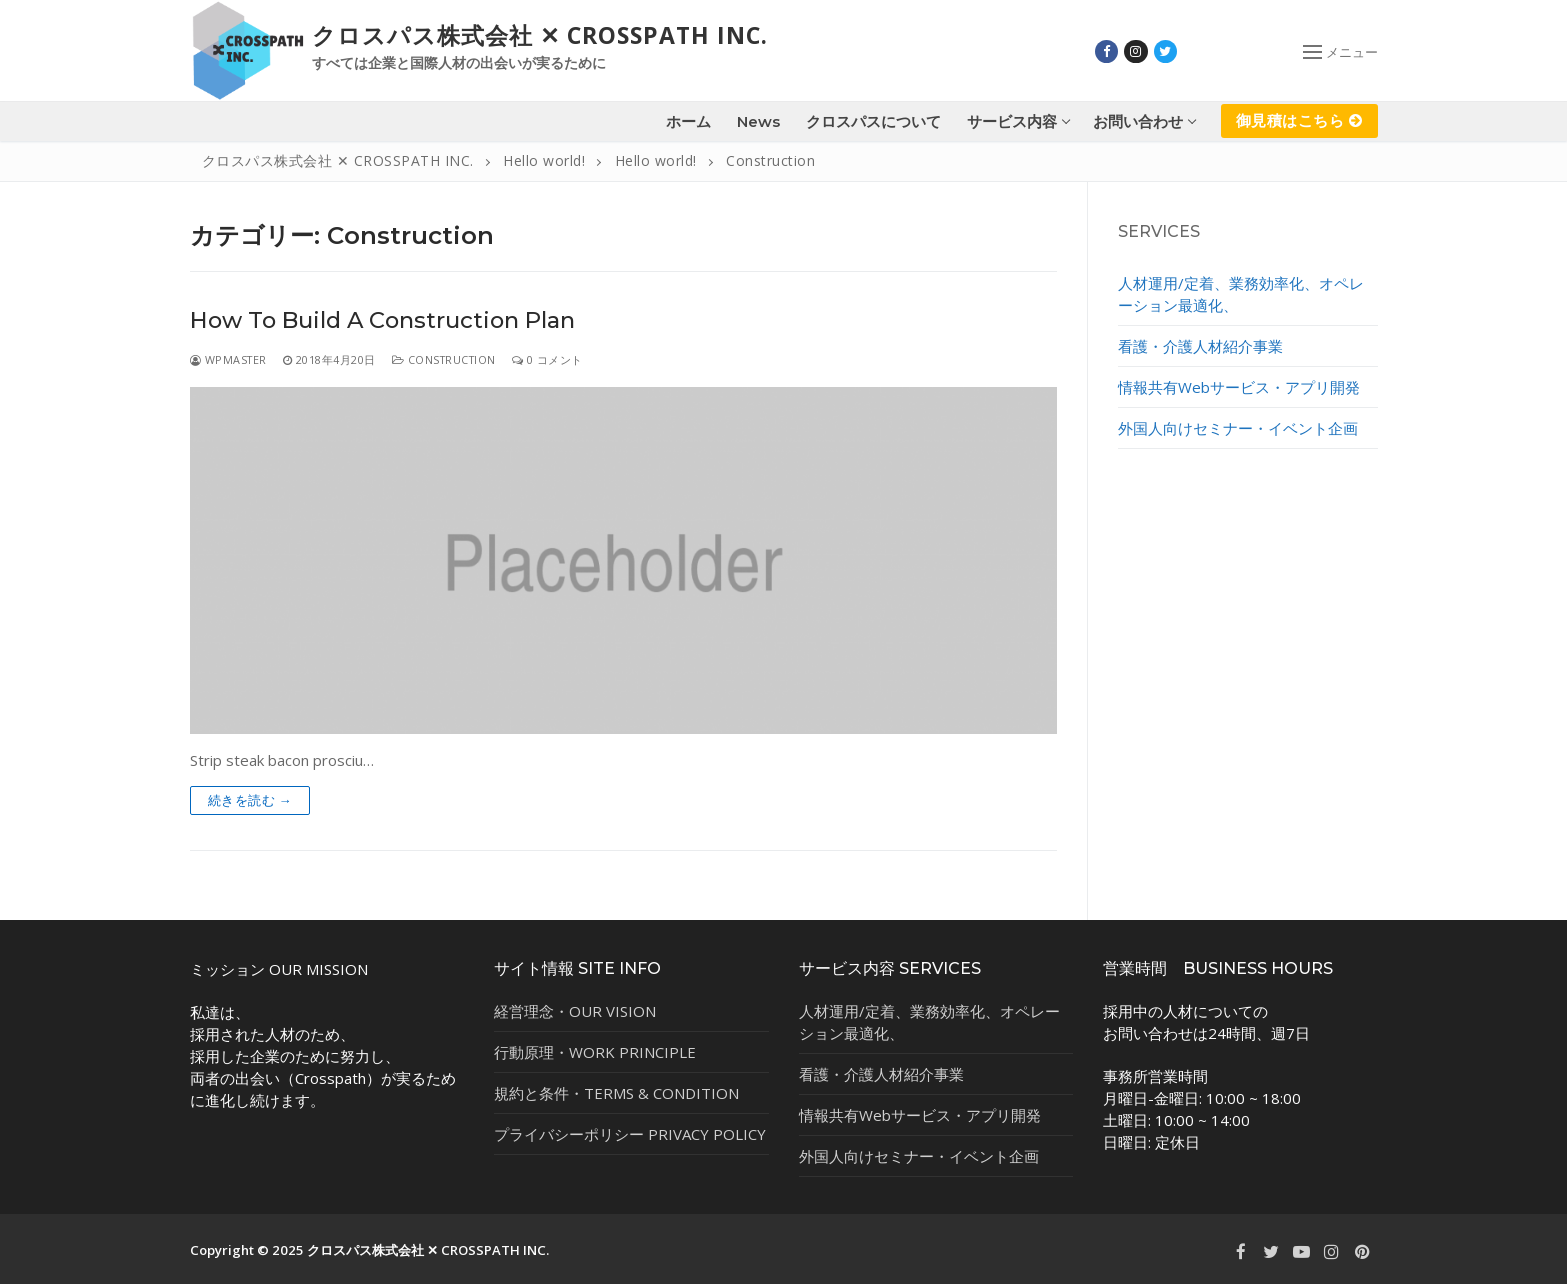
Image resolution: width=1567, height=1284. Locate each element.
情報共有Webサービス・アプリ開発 (1239, 387)
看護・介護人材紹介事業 (1200, 346)
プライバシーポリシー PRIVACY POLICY (630, 1134)
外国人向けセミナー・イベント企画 (1238, 428)
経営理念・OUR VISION (575, 1011)
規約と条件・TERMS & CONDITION (616, 1093)
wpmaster (228, 359)
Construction (444, 359)
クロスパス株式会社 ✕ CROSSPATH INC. (540, 36)
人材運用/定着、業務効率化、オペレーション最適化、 (1241, 294)
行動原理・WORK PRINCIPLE (595, 1052)
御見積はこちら (1299, 120)
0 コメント (547, 359)
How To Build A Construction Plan (382, 320)
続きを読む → (250, 800)
